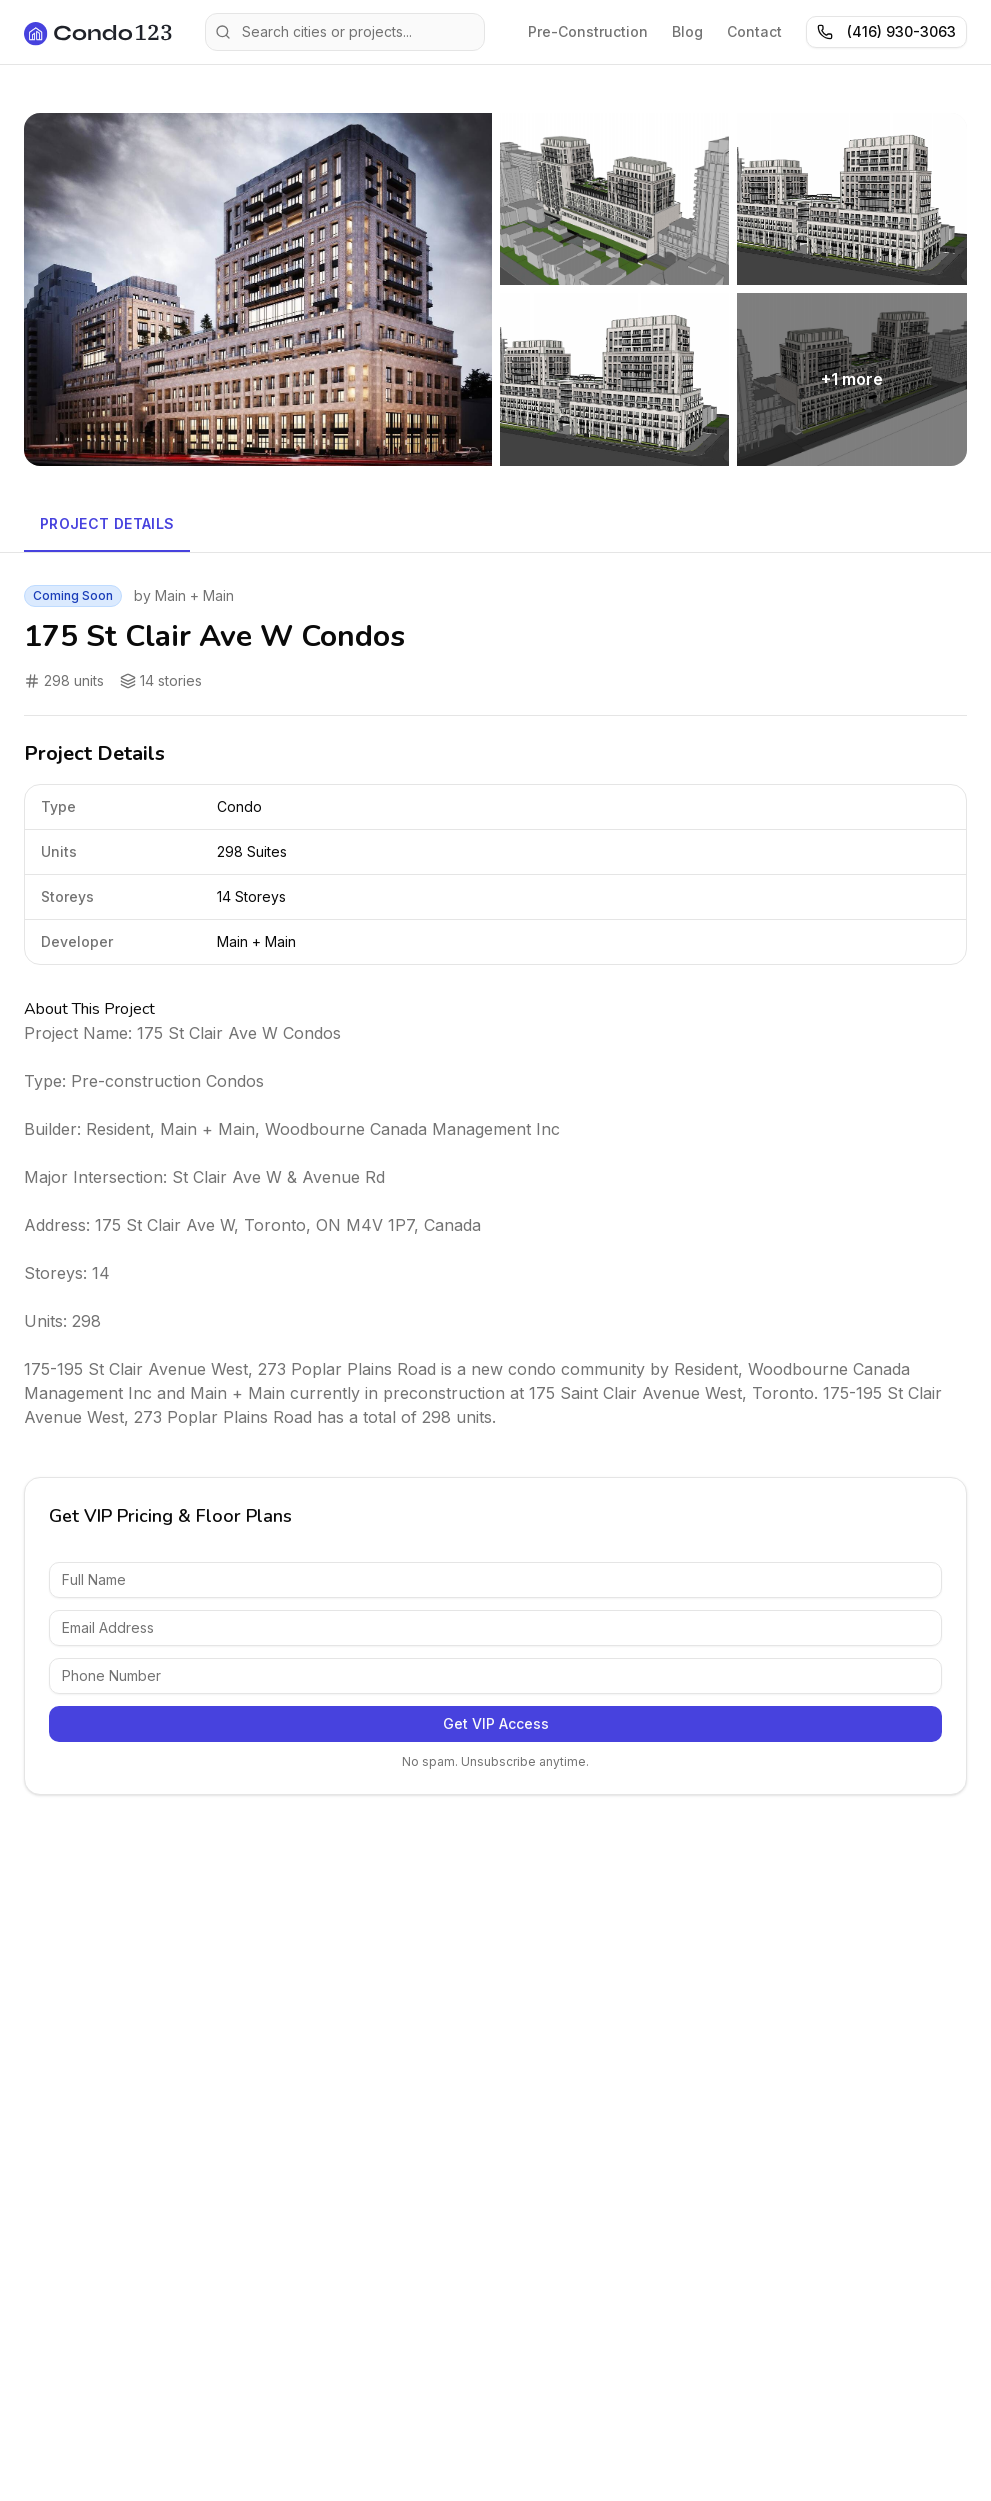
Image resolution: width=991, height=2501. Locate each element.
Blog (687, 31)
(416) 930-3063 (886, 31)
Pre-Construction (588, 31)
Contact (754, 31)
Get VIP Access (496, 1723)
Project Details (107, 523)
